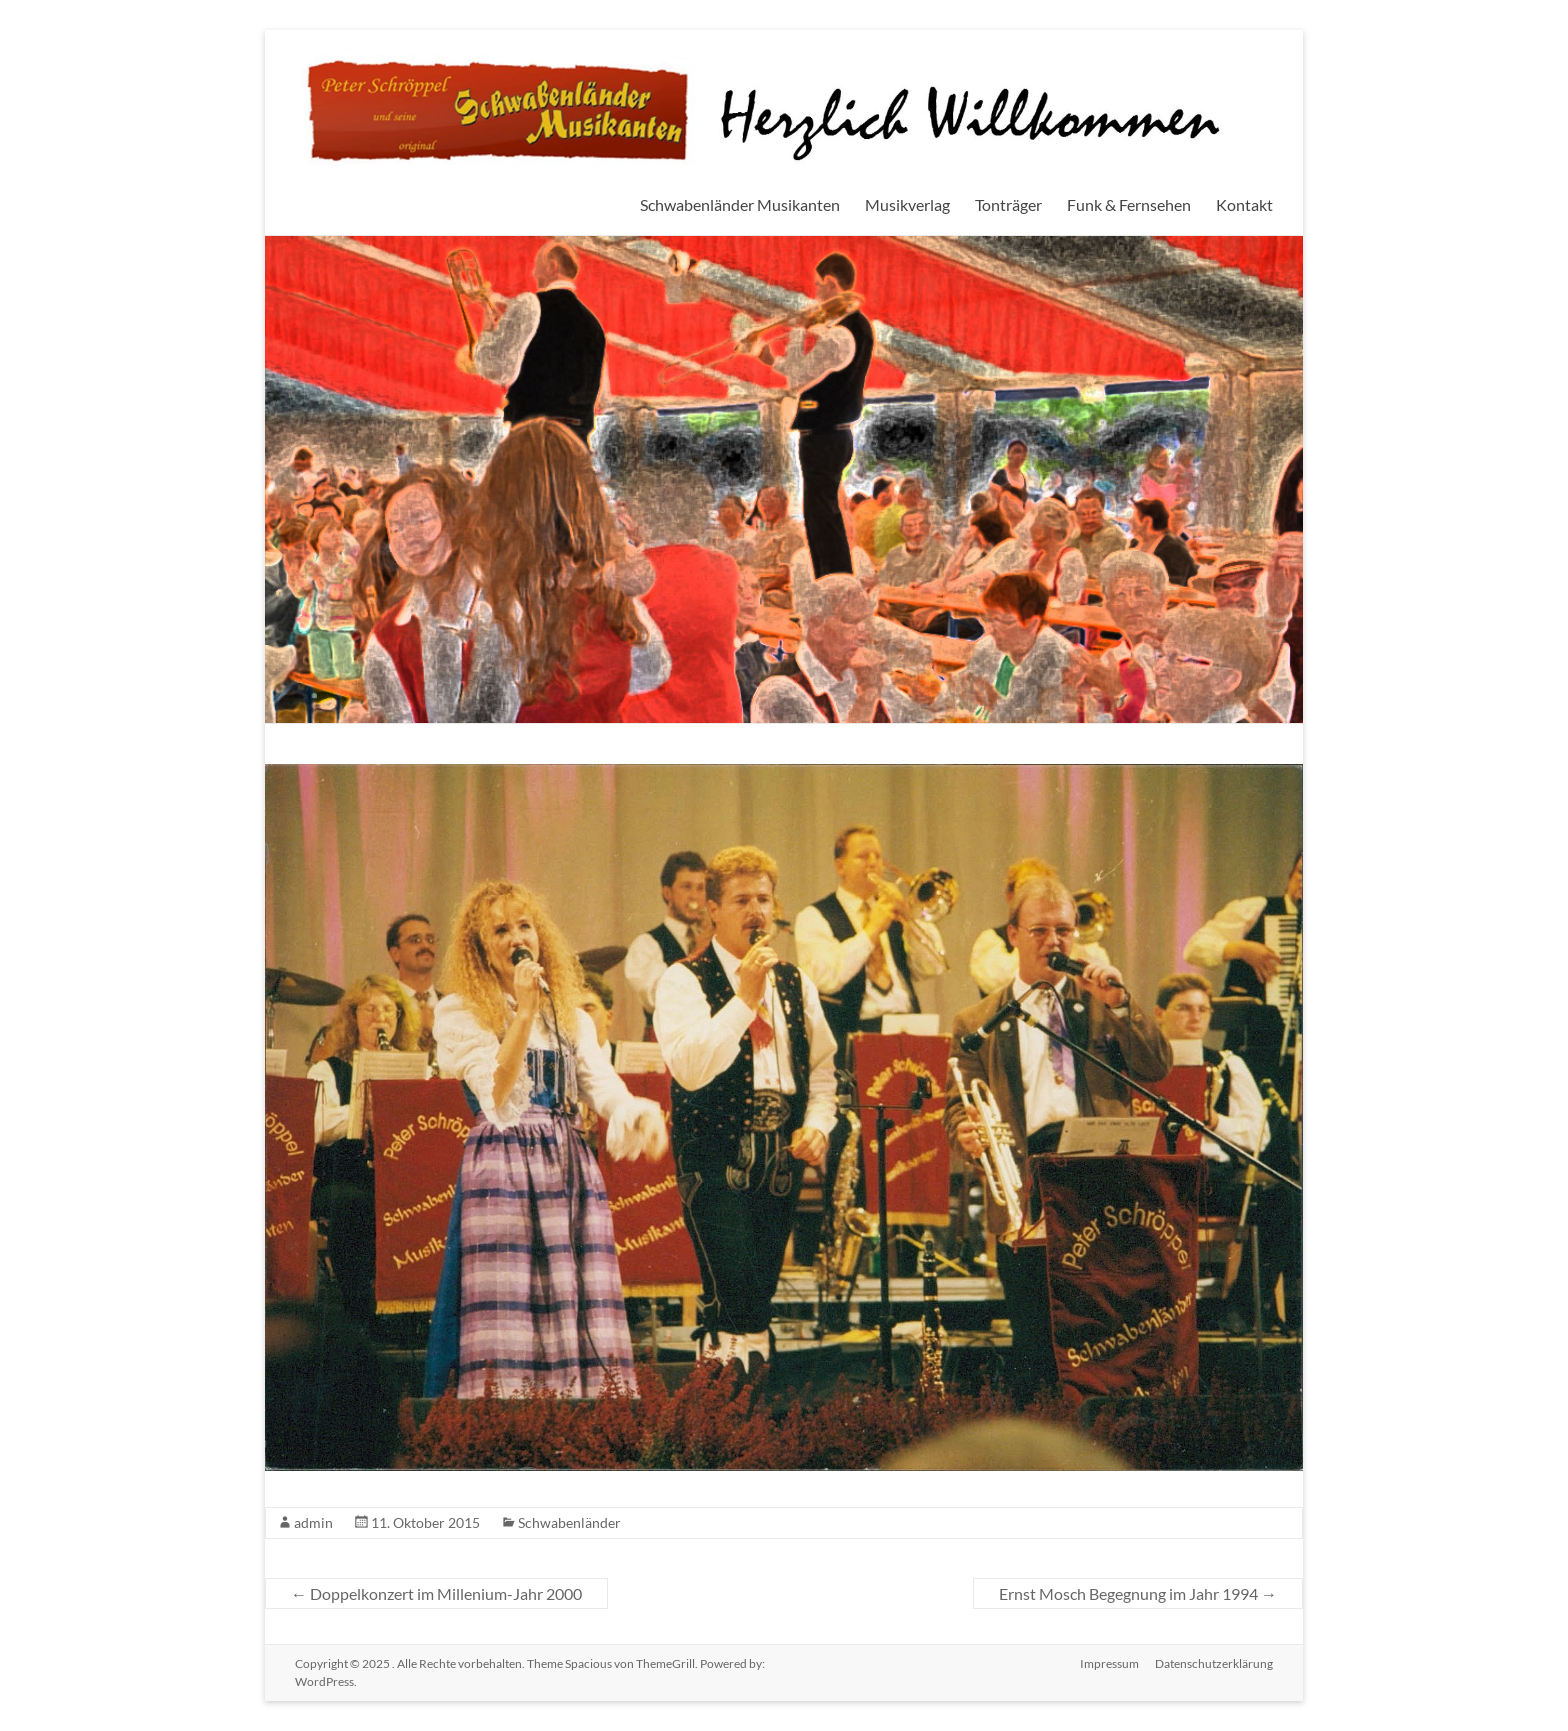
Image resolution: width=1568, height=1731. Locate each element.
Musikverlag (907, 204)
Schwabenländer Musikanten (740, 204)
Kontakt (1244, 204)
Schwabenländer (569, 1522)
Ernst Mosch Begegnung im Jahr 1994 (1138, 1593)
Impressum (1109, 1663)
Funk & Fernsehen (1129, 204)
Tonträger (1008, 204)
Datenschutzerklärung (1214, 1663)
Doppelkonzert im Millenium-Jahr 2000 (436, 1593)
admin (313, 1522)
